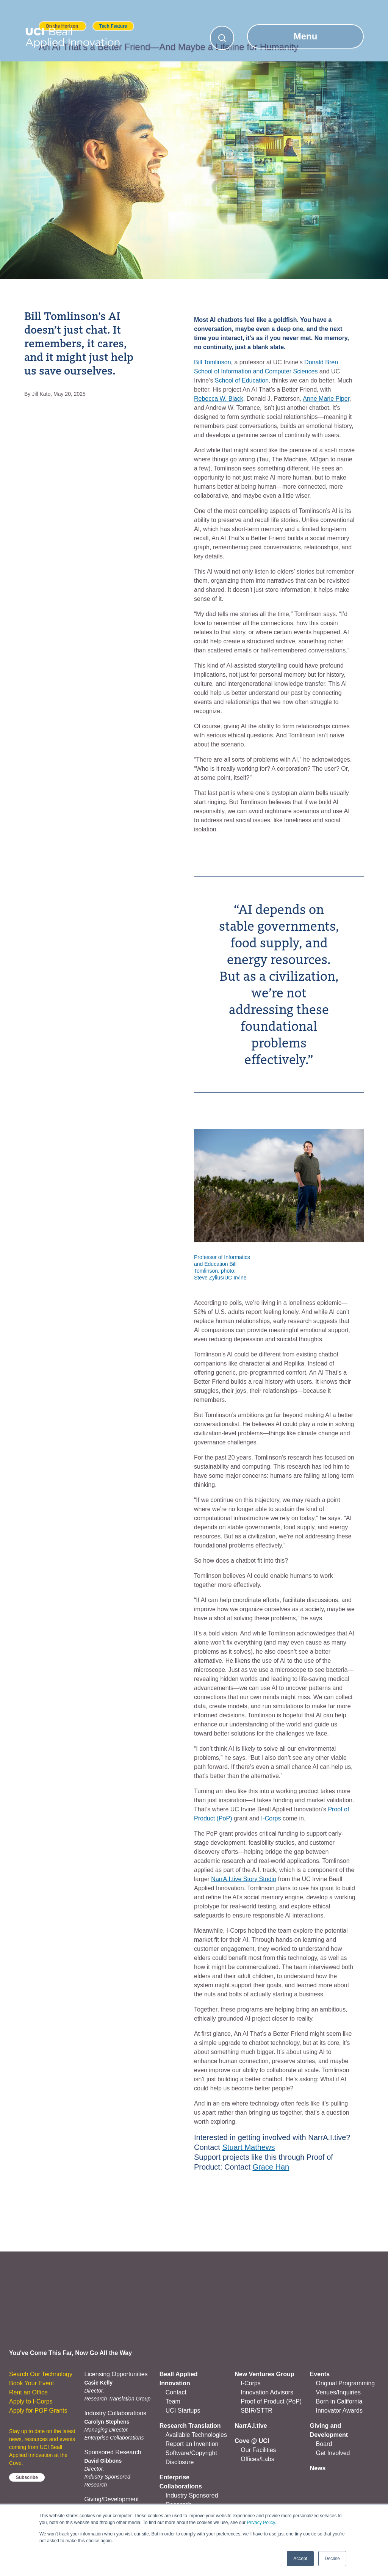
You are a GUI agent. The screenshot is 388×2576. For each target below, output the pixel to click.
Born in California (339, 2401)
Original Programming (345, 2383)
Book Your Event (31, 2383)
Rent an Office (28, 2392)
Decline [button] (332, 2558)
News (318, 2468)
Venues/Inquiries (338, 2392)
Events (320, 2374)
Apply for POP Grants (38, 2410)
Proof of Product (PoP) (271, 2401)
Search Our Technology (40, 2374)
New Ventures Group (264, 2374)
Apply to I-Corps (31, 2401)
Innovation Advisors (267, 2392)
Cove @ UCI (252, 2441)
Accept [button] (300, 2558)
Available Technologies (196, 2435)
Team (173, 2401)
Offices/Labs (257, 2459)
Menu (306, 36)
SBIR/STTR (256, 2410)
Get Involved (333, 2453)
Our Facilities (258, 2450)
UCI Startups (183, 2410)
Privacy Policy (261, 2522)
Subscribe (27, 2477)
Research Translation (190, 2425)
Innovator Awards (339, 2410)
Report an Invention (192, 2444)
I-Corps (250, 2383)
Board (324, 2444)
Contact (176, 2392)
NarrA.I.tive (251, 2425)
